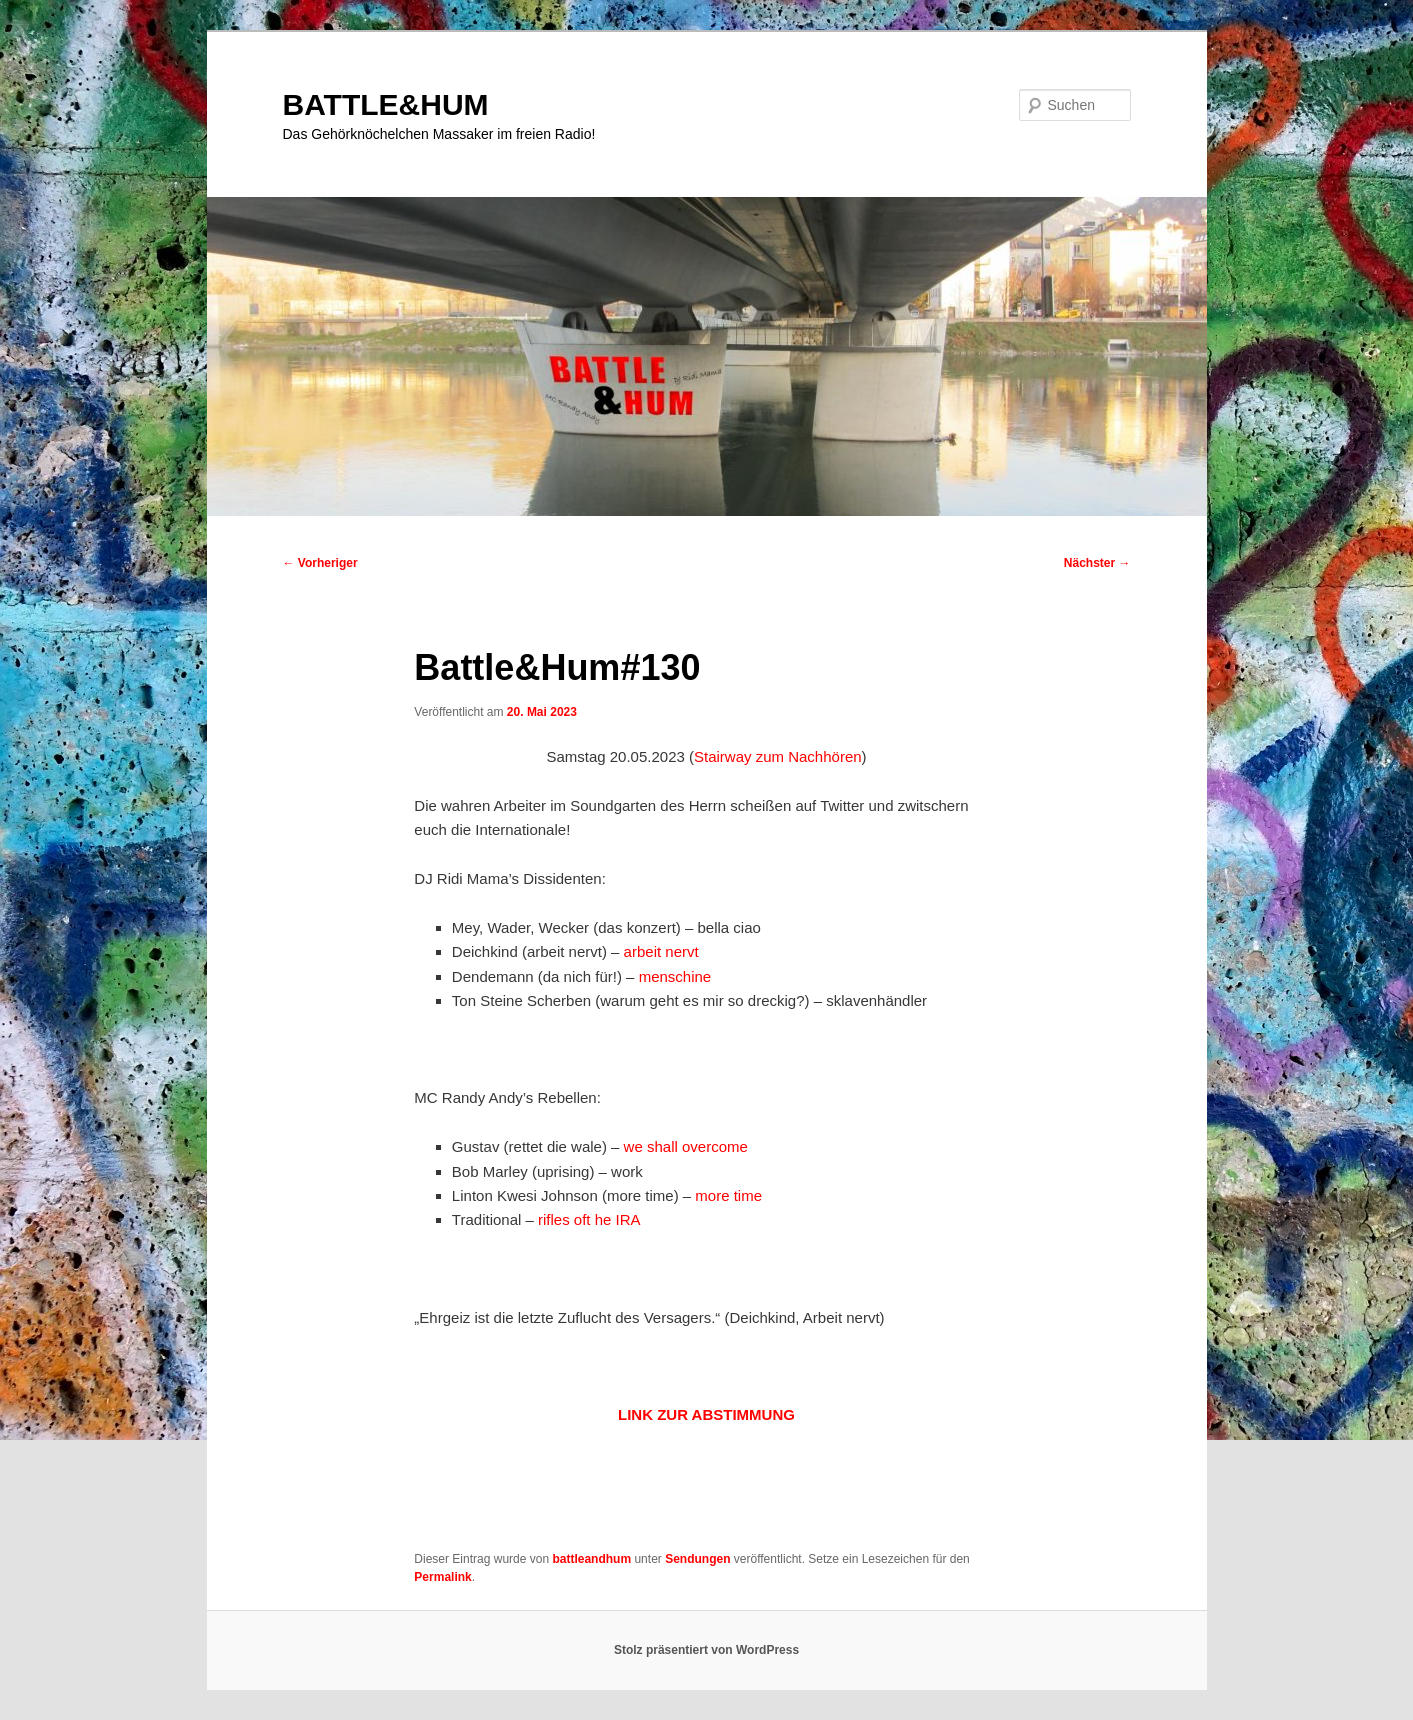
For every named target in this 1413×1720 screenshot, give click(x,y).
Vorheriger (320, 563)
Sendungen (697, 1559)
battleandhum (591, 1559)
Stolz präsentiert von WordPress (706, 1650)
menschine (675, 976)
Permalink (442, 1577)
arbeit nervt (661, 951)
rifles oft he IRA (589, 1219)
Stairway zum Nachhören (778, 756)
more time (728, 1195)
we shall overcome (686, 1146)
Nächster (1097, 563)
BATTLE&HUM (386, 104)
